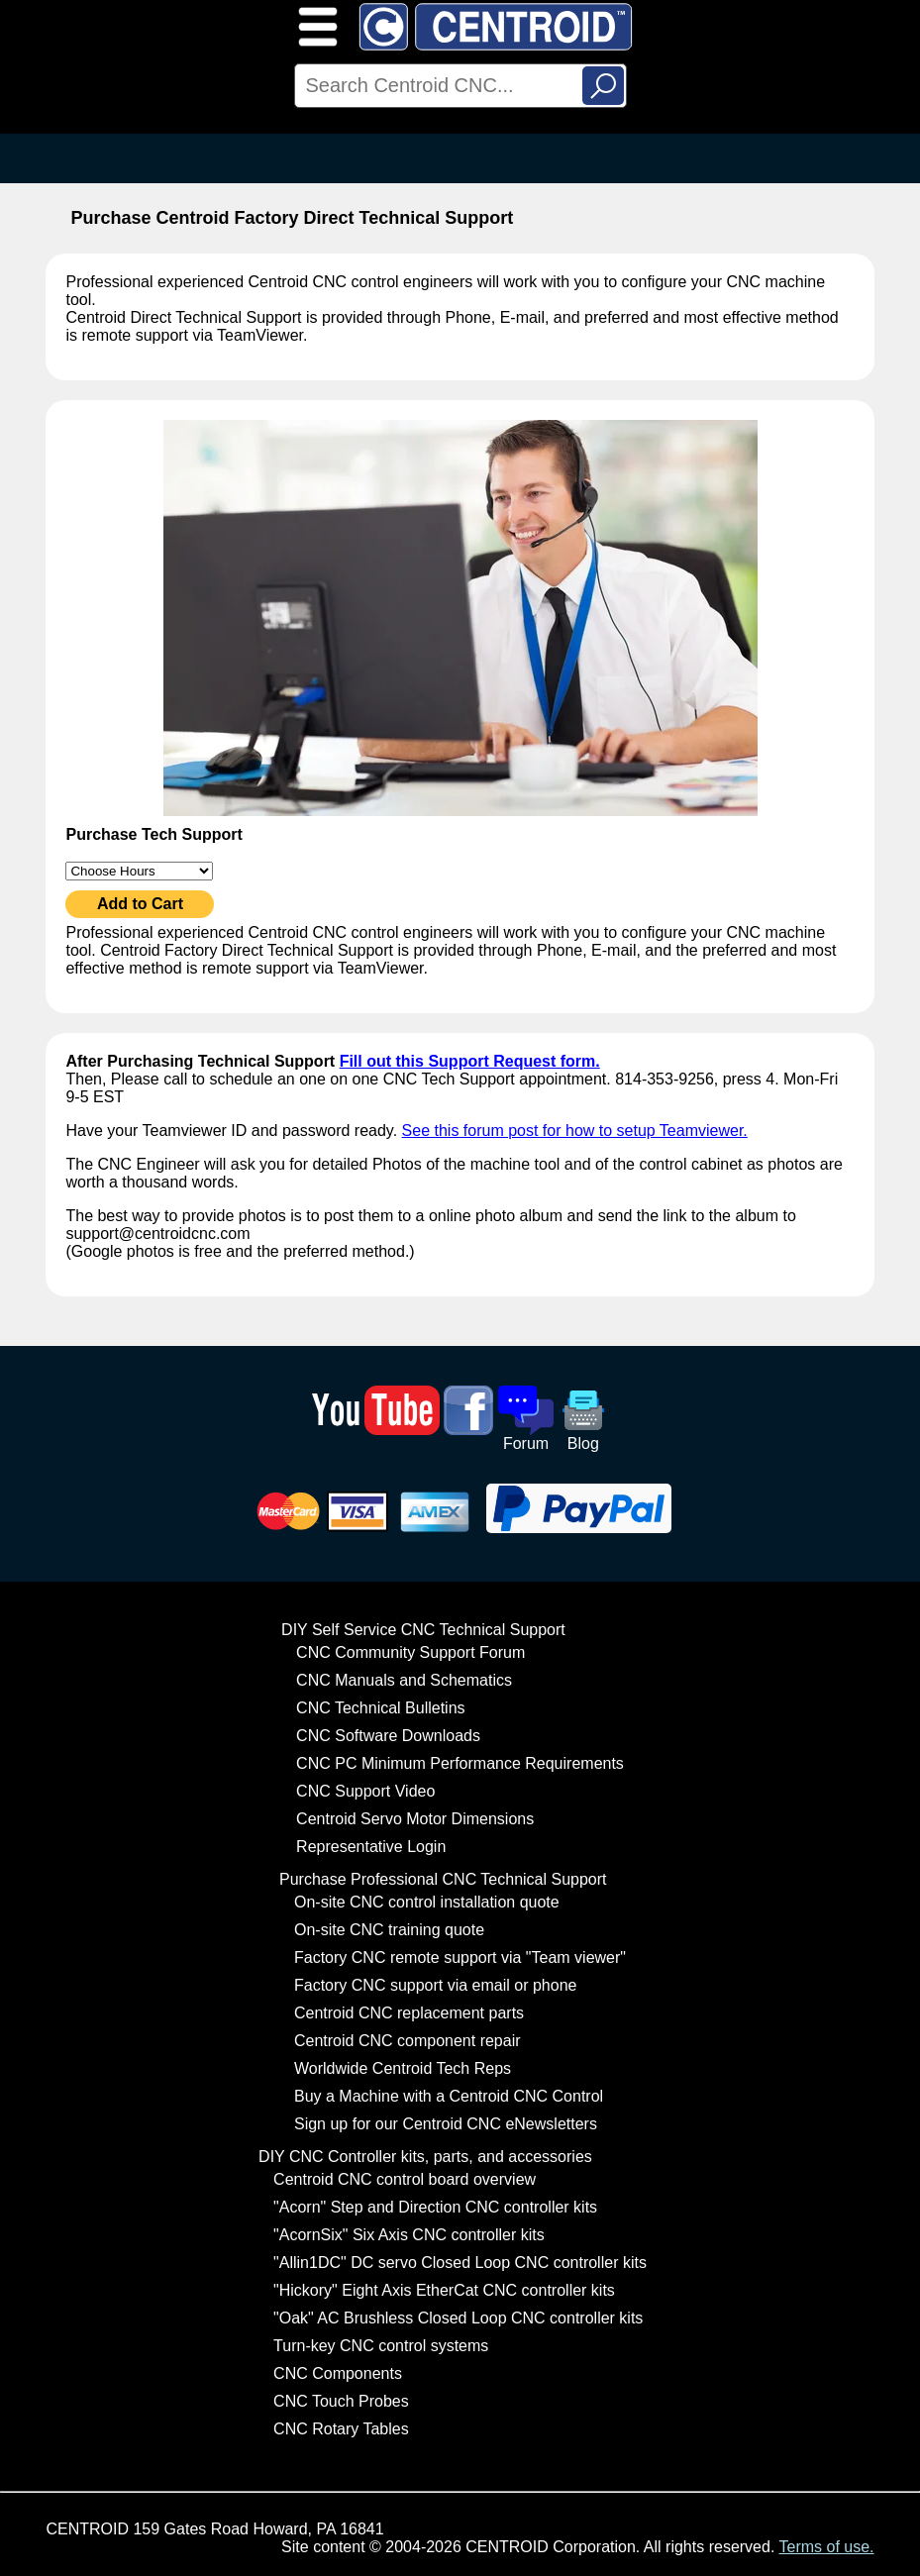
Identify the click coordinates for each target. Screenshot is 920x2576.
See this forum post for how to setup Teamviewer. (575, 1130)
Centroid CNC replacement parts (409, 2013)
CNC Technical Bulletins (380, 1708)
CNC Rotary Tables (341, 2429)
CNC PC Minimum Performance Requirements (460, 1763)
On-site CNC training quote (389, 1929)
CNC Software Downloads (388, 1735)
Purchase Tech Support (153, 834)
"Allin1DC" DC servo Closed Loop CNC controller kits (460, 2262)
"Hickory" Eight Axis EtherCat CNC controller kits (444, 2290)
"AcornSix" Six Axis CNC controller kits (409, 2234)
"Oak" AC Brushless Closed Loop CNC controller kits (458, 2318)
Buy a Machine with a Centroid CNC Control (448, 2096)
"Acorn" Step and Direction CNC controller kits (435, 2207)
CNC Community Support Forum (410, 1652)
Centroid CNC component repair (407, 2040)
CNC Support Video (365, 1791)
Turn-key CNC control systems (380, 2345)
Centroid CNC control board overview (404, 2179)
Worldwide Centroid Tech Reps (402, 2068)
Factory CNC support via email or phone (435, 1985)
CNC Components (337, 2373)
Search (603, 85)
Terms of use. (826, 2546)
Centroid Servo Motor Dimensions (415, 1818)
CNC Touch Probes (341, 2401)
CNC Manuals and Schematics (404, 1680)
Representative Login (371, 1846)
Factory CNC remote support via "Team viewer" (460, 1957)
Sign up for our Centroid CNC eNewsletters (445, 2123)
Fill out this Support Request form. (470, 1061)
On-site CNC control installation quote (427, 1902)
